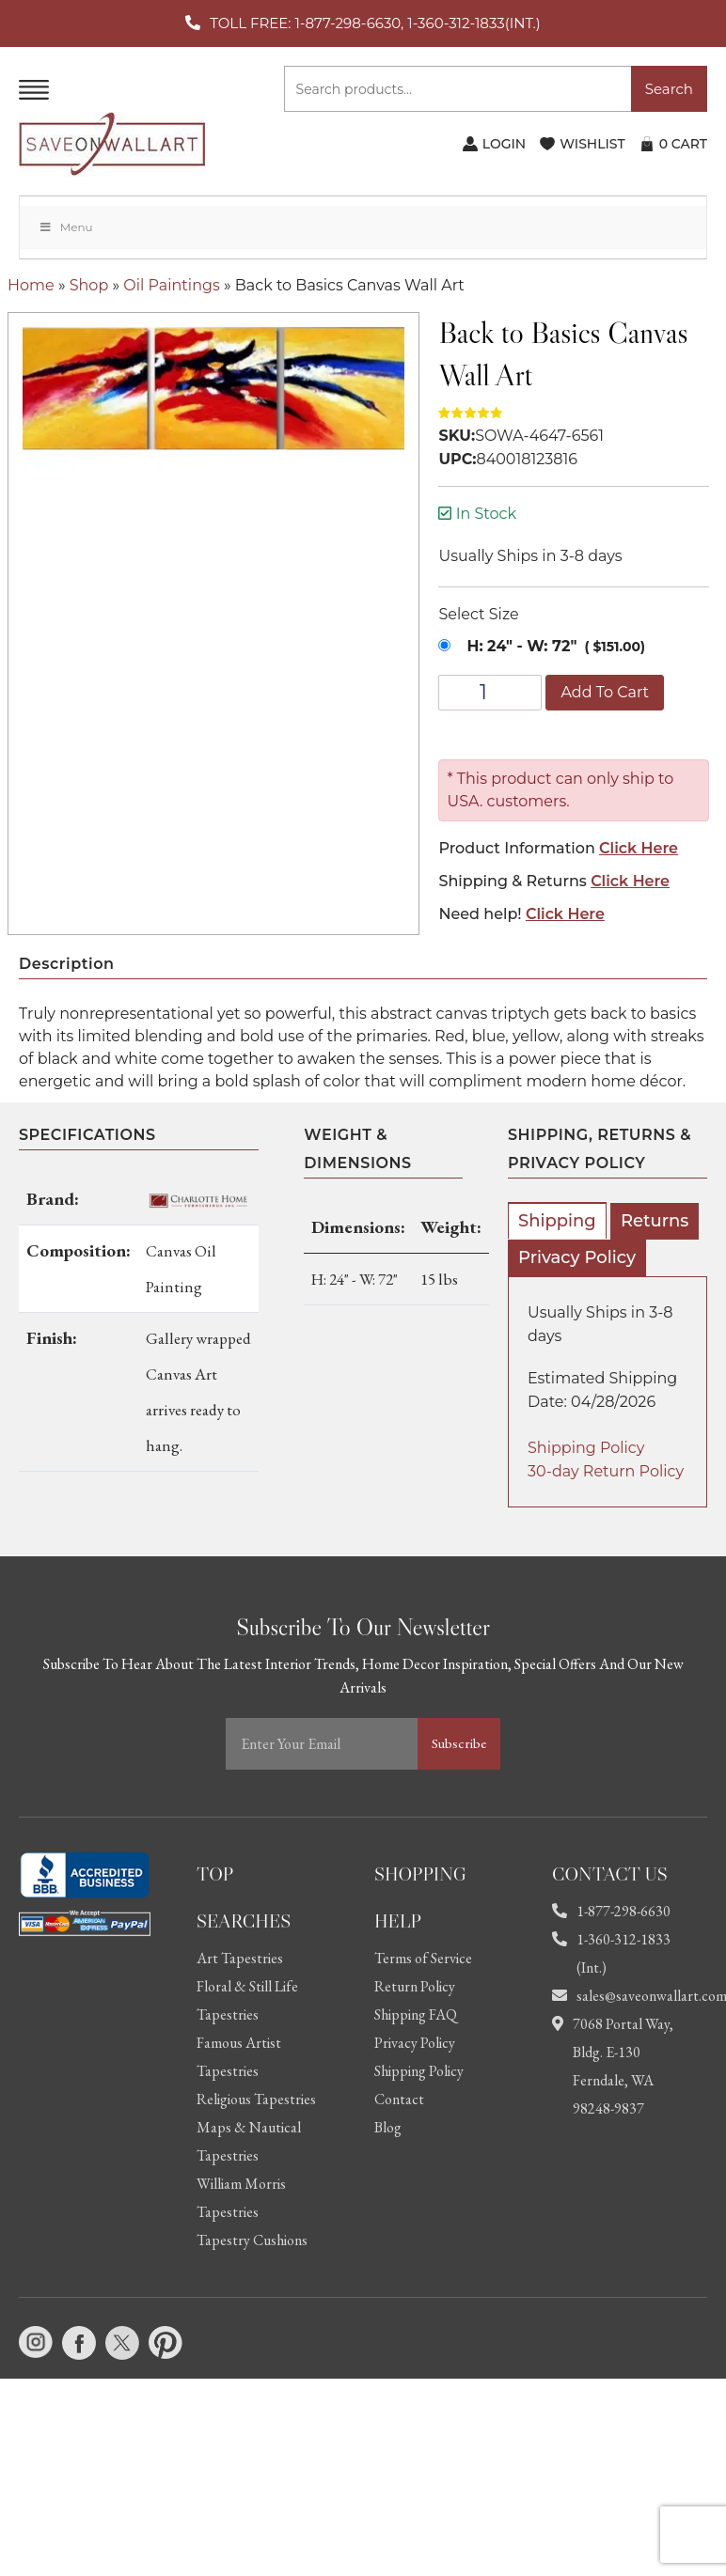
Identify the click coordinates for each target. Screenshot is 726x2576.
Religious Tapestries (256, 2099)
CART (683, 143)
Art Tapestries (240, 1958)
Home (31, 285)
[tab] (557, 1220)
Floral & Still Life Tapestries (247, 2000)
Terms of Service (423, 1958)
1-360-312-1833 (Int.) (611, 1953)
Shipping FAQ (415, 2014)
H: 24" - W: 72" (521, 646)
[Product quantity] (490, 692)
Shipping (557, 1220)
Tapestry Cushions (252, 2240)
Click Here (638, 848)
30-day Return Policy (606, 1471)
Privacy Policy (577, 1257)
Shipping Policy (586, 1448)
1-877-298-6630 (611, 1911)
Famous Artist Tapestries (239, 2057)
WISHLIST (592, 143)
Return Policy (414, 1986)
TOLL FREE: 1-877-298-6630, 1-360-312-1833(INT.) (375, 23)
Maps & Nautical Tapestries (249, 2141)
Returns (654, 1220)
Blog (388, 2127)
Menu (66, 227)
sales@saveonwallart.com (618, 1996)
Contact (399, 2099)
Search (669, 89)
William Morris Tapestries (241, 2198)
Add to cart (604, 692)
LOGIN (504, 143)
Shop (89, 285)
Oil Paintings (171, 285)
